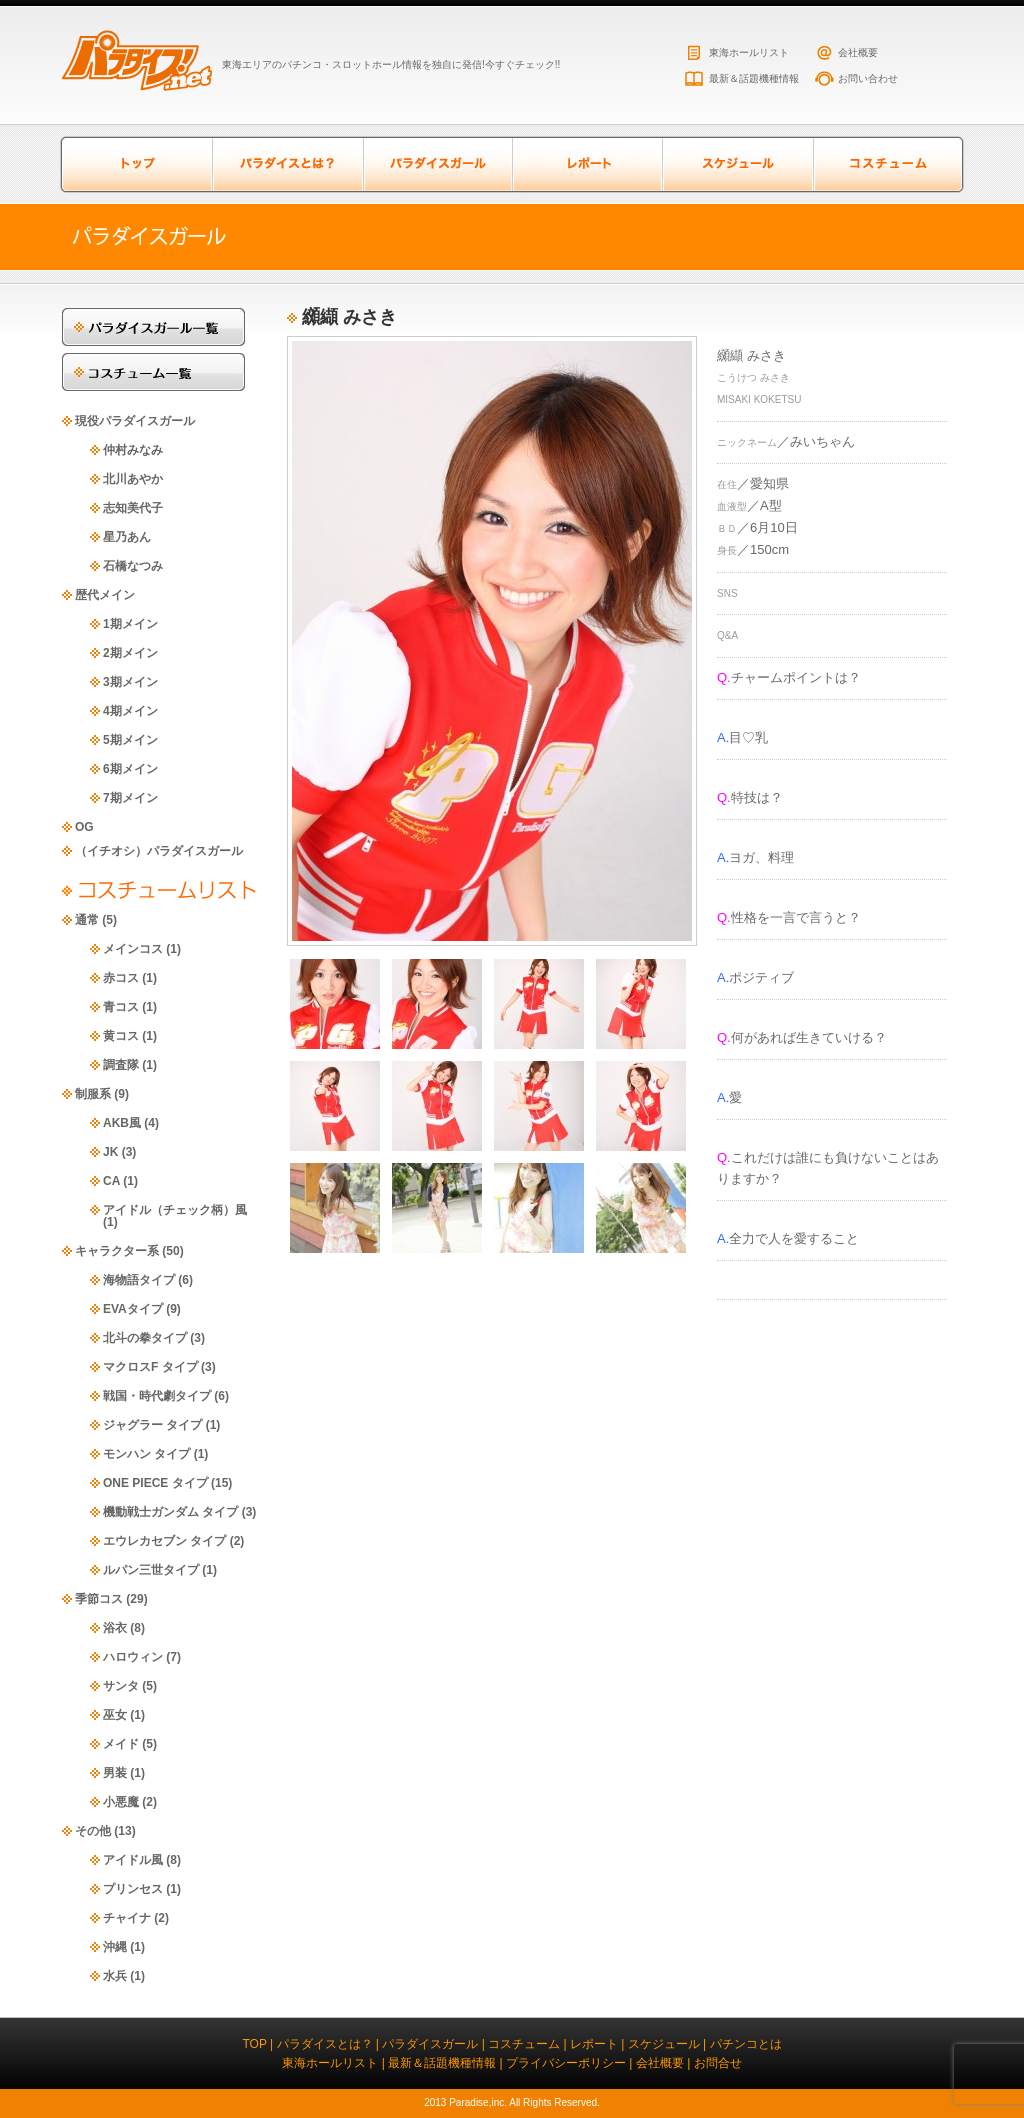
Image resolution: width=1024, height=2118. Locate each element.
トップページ (137, 164)
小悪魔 (121, 1802)
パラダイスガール (437, 164)
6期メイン (130, 769)
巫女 (115, 1715)
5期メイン (130, 740)
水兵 (115, 1976)
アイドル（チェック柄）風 (175, 1210)
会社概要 (858, 52)
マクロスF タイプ (150, 1367)
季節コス (99, 1599)
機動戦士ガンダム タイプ (170, 1512)
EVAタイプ (133, 1309)
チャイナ (127, 1918)
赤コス (121, 978)
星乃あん (127, 537)
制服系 (93, 1094)
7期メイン (130, 798)
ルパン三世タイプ (151, 1570)
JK (110, 1152)
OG (84, 827)
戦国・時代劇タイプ (157, 1396)
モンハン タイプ (146, 1454)
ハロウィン (133, 1657)
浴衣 (115, 1628)
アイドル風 (133, 1860)
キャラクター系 (117, 1251)
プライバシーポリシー (566, 2063)
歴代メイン (105, 595)
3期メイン (130, 682)
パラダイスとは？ (287, 164)
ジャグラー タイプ (152, 1425)
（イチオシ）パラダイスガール (159, 851)
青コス (121, 1007)
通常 (87, 920)
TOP (254, 2044)
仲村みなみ (133, 450)
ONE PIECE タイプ (155, 1483)
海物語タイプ (139, 1280)
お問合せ (718, 2063)
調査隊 (121, 1065)
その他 (93, 1831)
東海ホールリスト (749, 52)
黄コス (121, 1036)
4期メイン (130, 711)
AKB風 (122, 1123)
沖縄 (115, 1947)
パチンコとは (746, 2044)
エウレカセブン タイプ (164, 1541)
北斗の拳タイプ (145, 1338)
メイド (121, 1744)
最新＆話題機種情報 (754, 78)
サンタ (121, 1686)
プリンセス (133, 1889)
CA (111, 1181)
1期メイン (130, 624)
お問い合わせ (868, 78)
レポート (587, 164)
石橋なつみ (133, 566)
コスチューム (887, 164)
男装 (115, 1773)
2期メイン (130, 653)
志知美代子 (133, 508)
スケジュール (737, 164)
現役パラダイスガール (135, 421)
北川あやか (133, 479)
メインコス (133, 949)
